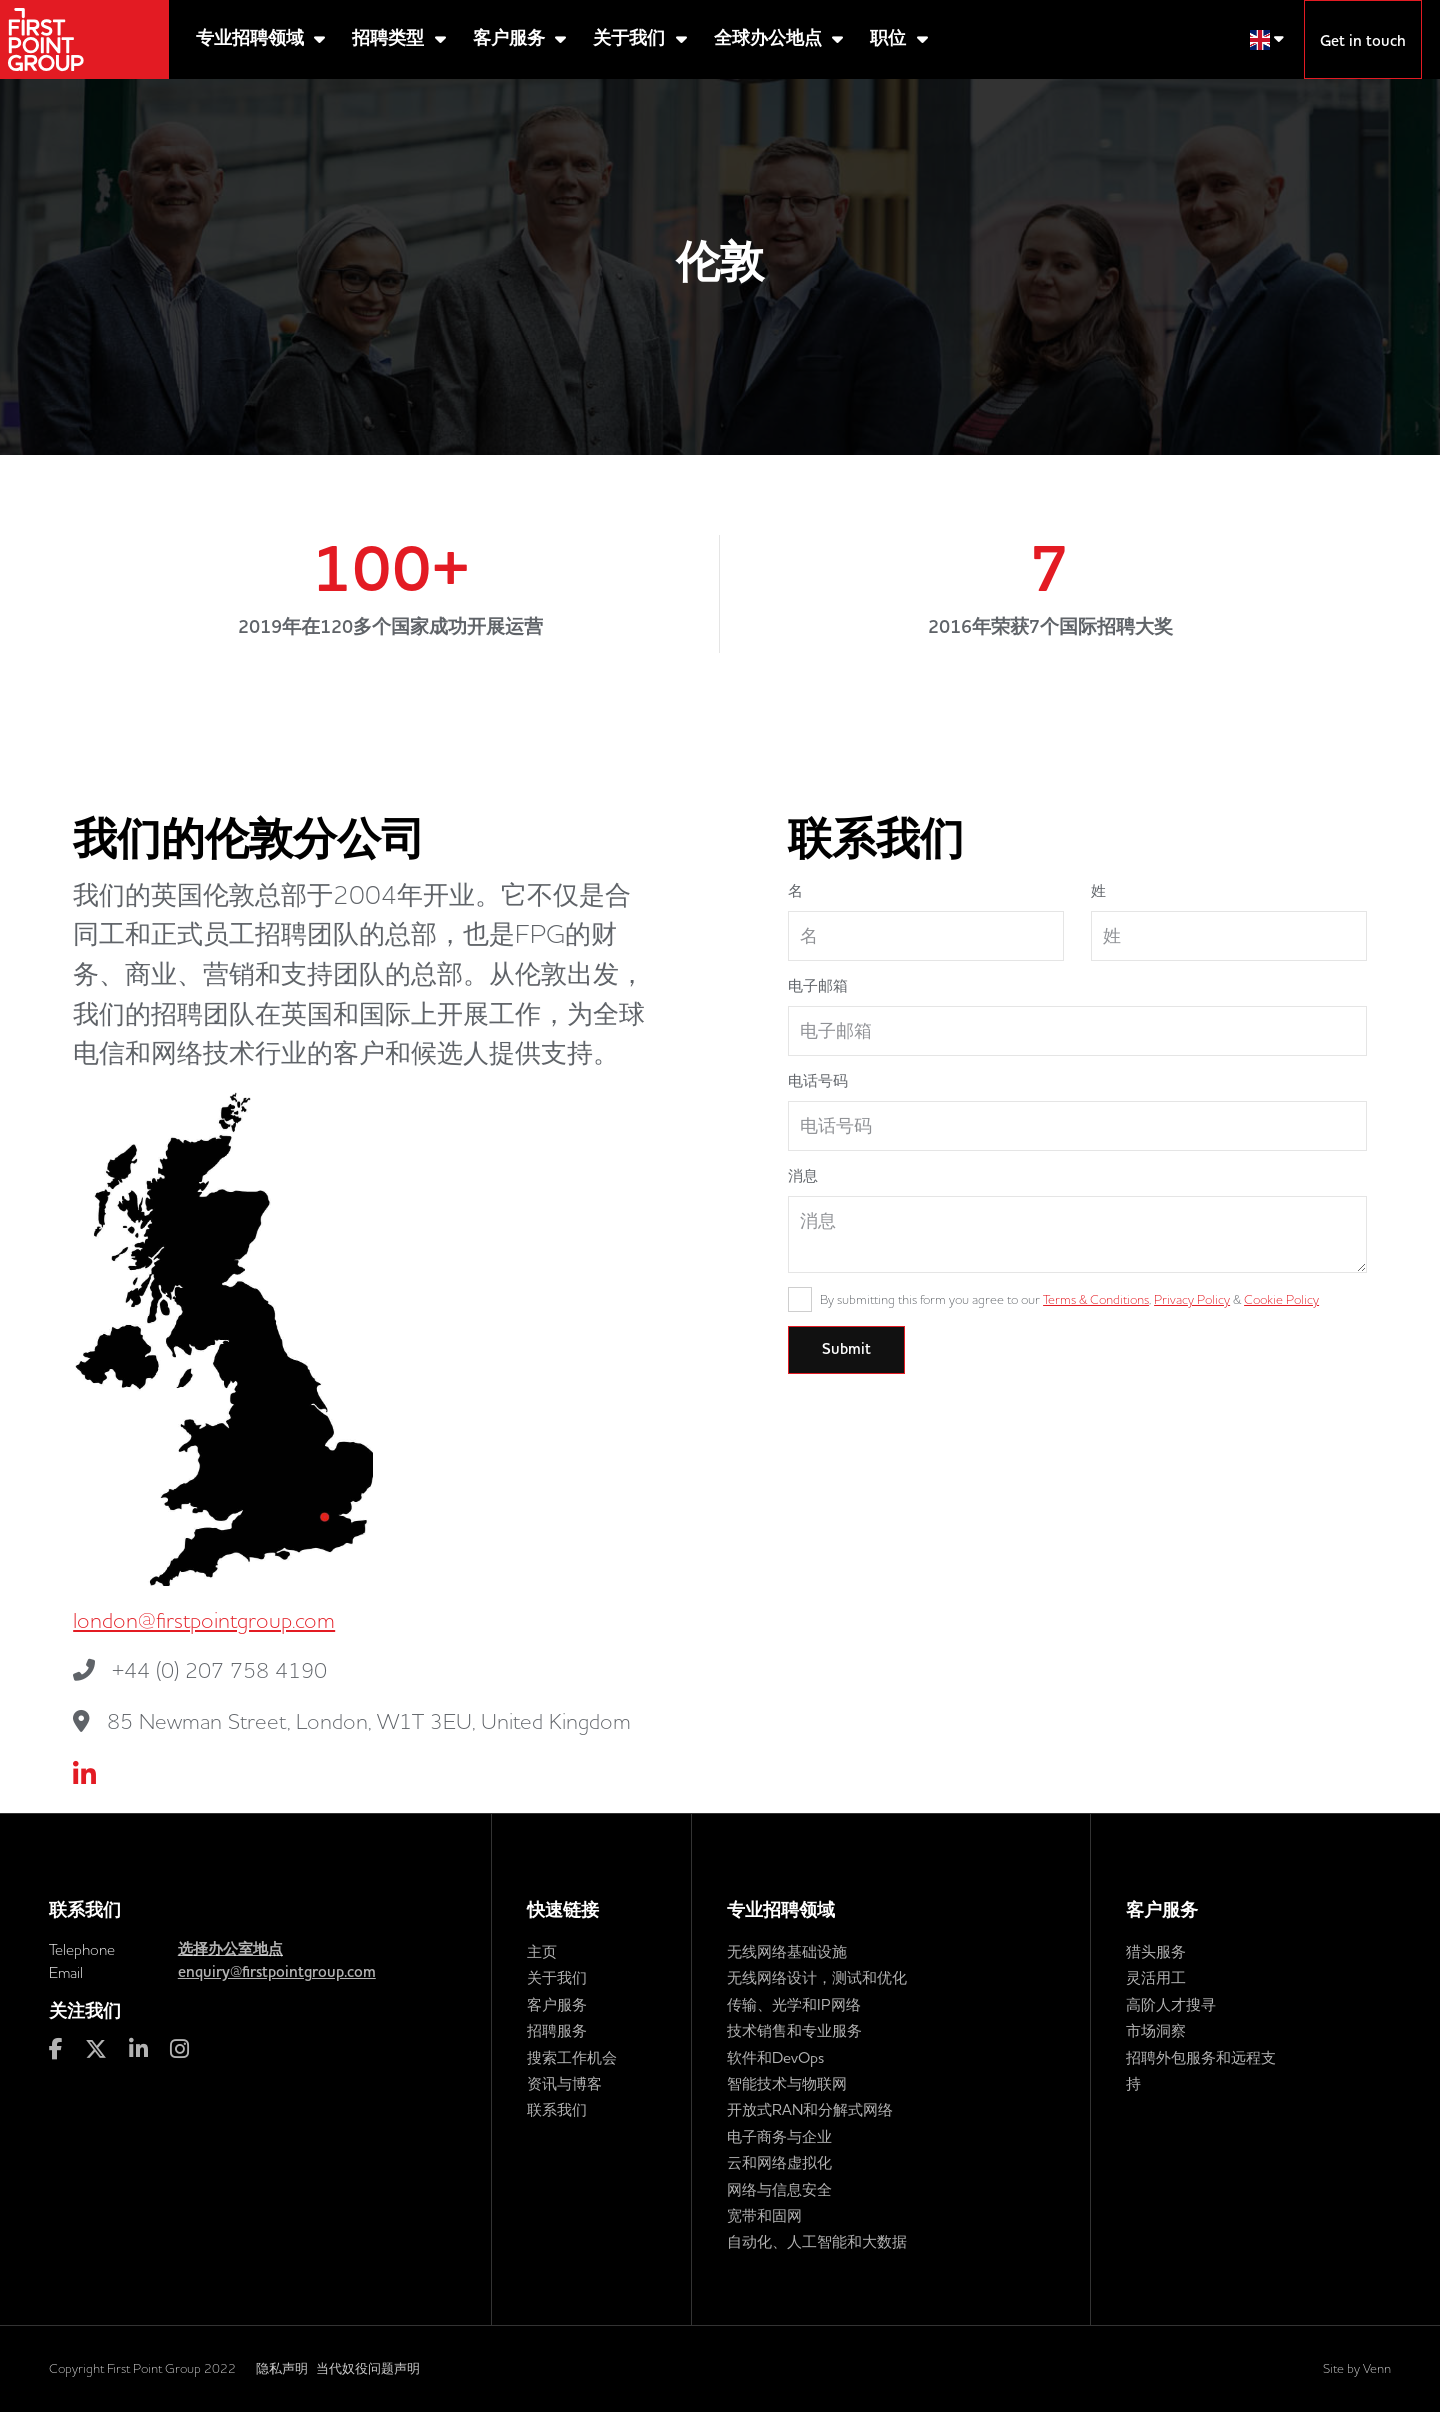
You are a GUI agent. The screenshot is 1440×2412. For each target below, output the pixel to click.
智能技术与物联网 (787, 2083)
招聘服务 (557, 2030)
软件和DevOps (775, 2057)
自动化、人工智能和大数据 (817, 2241)
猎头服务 (1156, 1951)
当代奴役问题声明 (368, 2368)
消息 (803, 1175)
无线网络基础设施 (787, 1951)
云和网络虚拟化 (779, 2162)
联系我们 (557, 2109)
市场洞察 (1156, 2030)
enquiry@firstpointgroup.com (277, 1972)
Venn (1377, 2368)
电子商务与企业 (779, 2136)
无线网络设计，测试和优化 (817, 1977)
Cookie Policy (1281, 1299)
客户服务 (511, 38)
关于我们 (631, 38)
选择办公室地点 (230, 1949)
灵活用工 (1156, 1977)
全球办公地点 (770, 38)
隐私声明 (282, 2368)
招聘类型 (390, 38)
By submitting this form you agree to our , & (1069, 1299)
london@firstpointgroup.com (204, 1620)
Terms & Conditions (1096, 1299)
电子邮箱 (818, 985)
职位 (890, 38)
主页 (542, 1951)
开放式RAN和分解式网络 (810, 2109)
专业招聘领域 (252, 38)
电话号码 (818, 1080)
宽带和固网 (764, 2215)
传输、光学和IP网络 (794, 2004)
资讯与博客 (564, 2083)
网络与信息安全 (779, 2189)
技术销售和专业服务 (794, 2030)
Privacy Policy (1192, 1299)
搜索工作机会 (572, 2057)
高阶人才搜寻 (1171, 2004)
